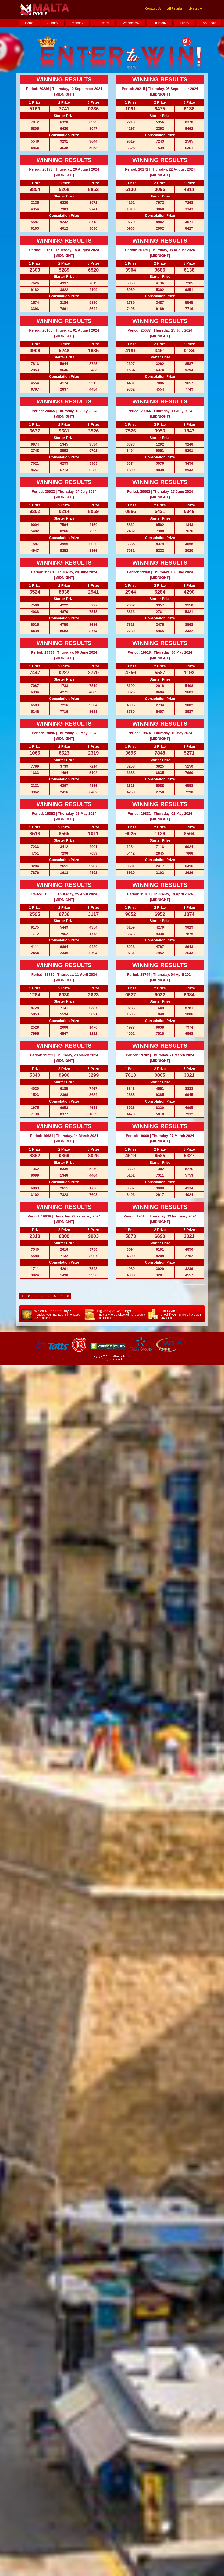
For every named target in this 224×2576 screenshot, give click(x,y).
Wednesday (131, 22)
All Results (175, 8)
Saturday (209, 22)
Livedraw (195, 8)
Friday (184, 22)
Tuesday (103, 22)
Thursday (160, 22)
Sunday (52, 22)
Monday (77, 22)
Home (29, 22)
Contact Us (153, 8)
